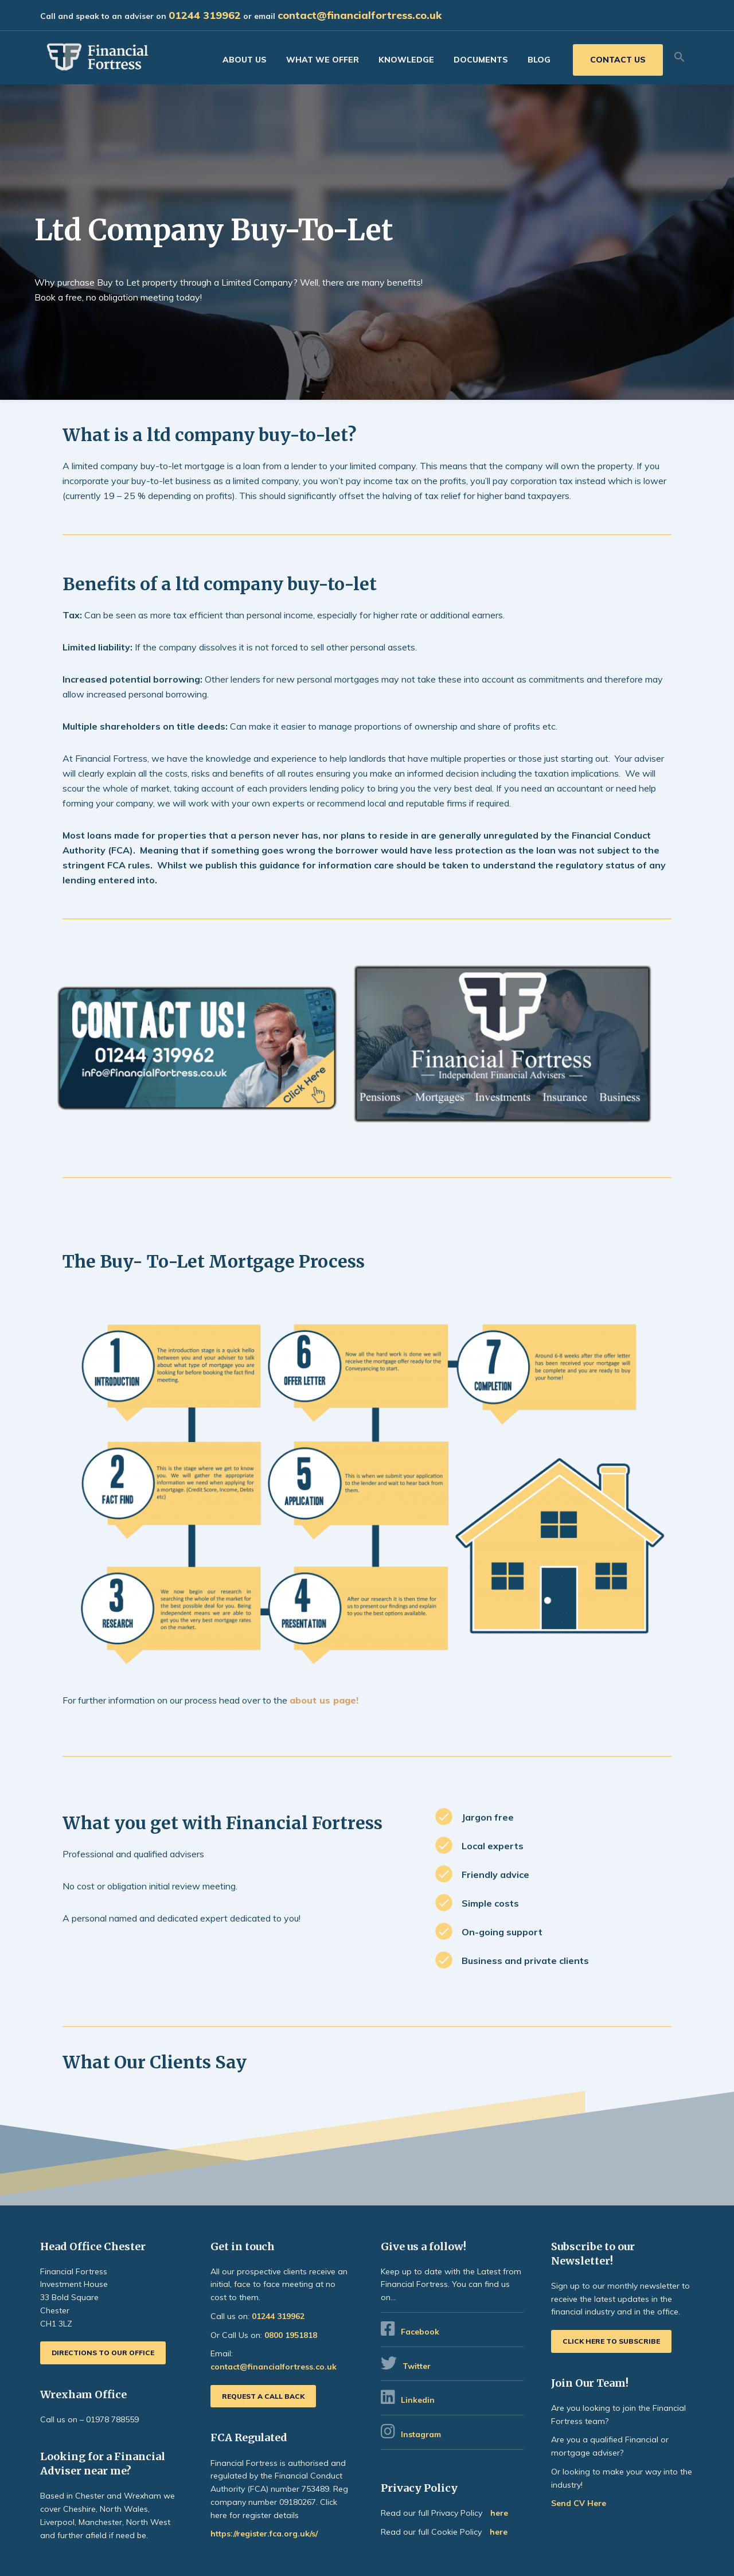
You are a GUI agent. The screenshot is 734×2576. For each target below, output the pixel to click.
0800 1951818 (290, 2335)
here (499, 2513)
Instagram (422, 2434)
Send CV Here (578, 2503)
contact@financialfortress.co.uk (360, 15)
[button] (679, 57)
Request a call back (263, 2396)
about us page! (324, 1700)
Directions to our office (103, 2352)
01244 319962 (205, 15)
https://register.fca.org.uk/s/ (264, 2533)
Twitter (417, 2366)
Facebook (420, 2331)
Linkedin (418, 2400)
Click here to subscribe (611, 2341)
